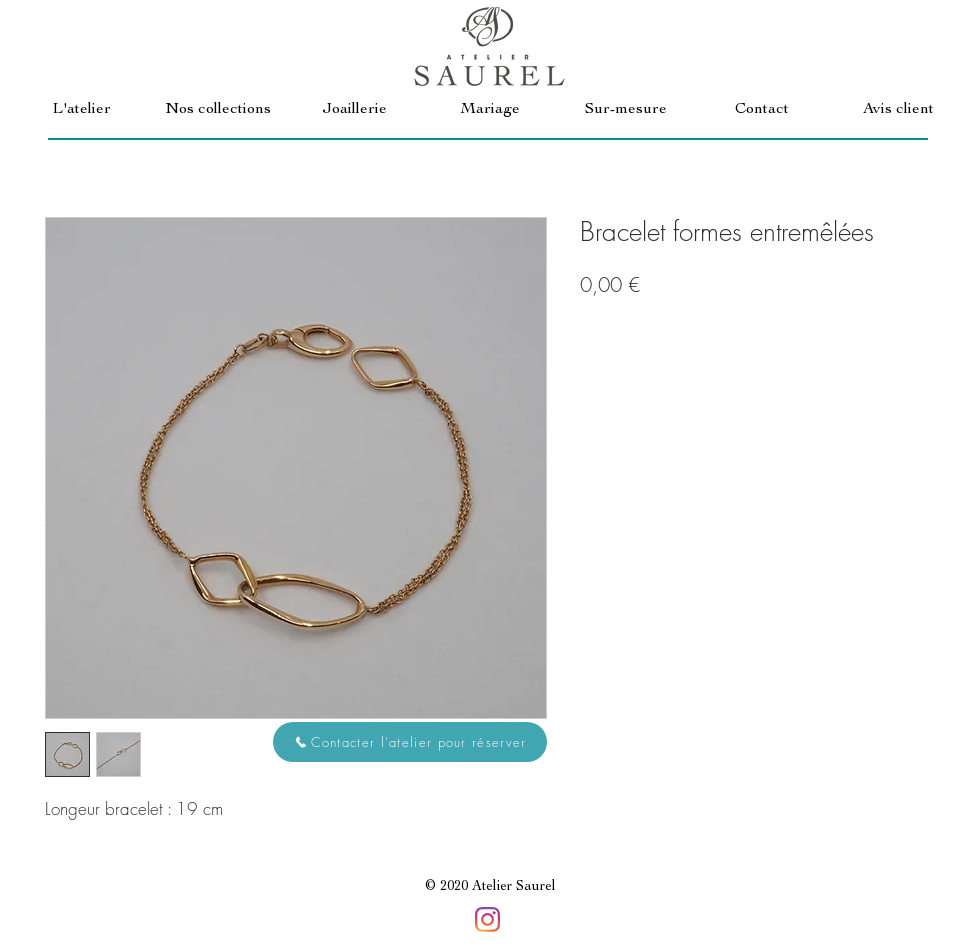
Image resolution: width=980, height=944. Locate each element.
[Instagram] (487, 919)
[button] (218, 110)
